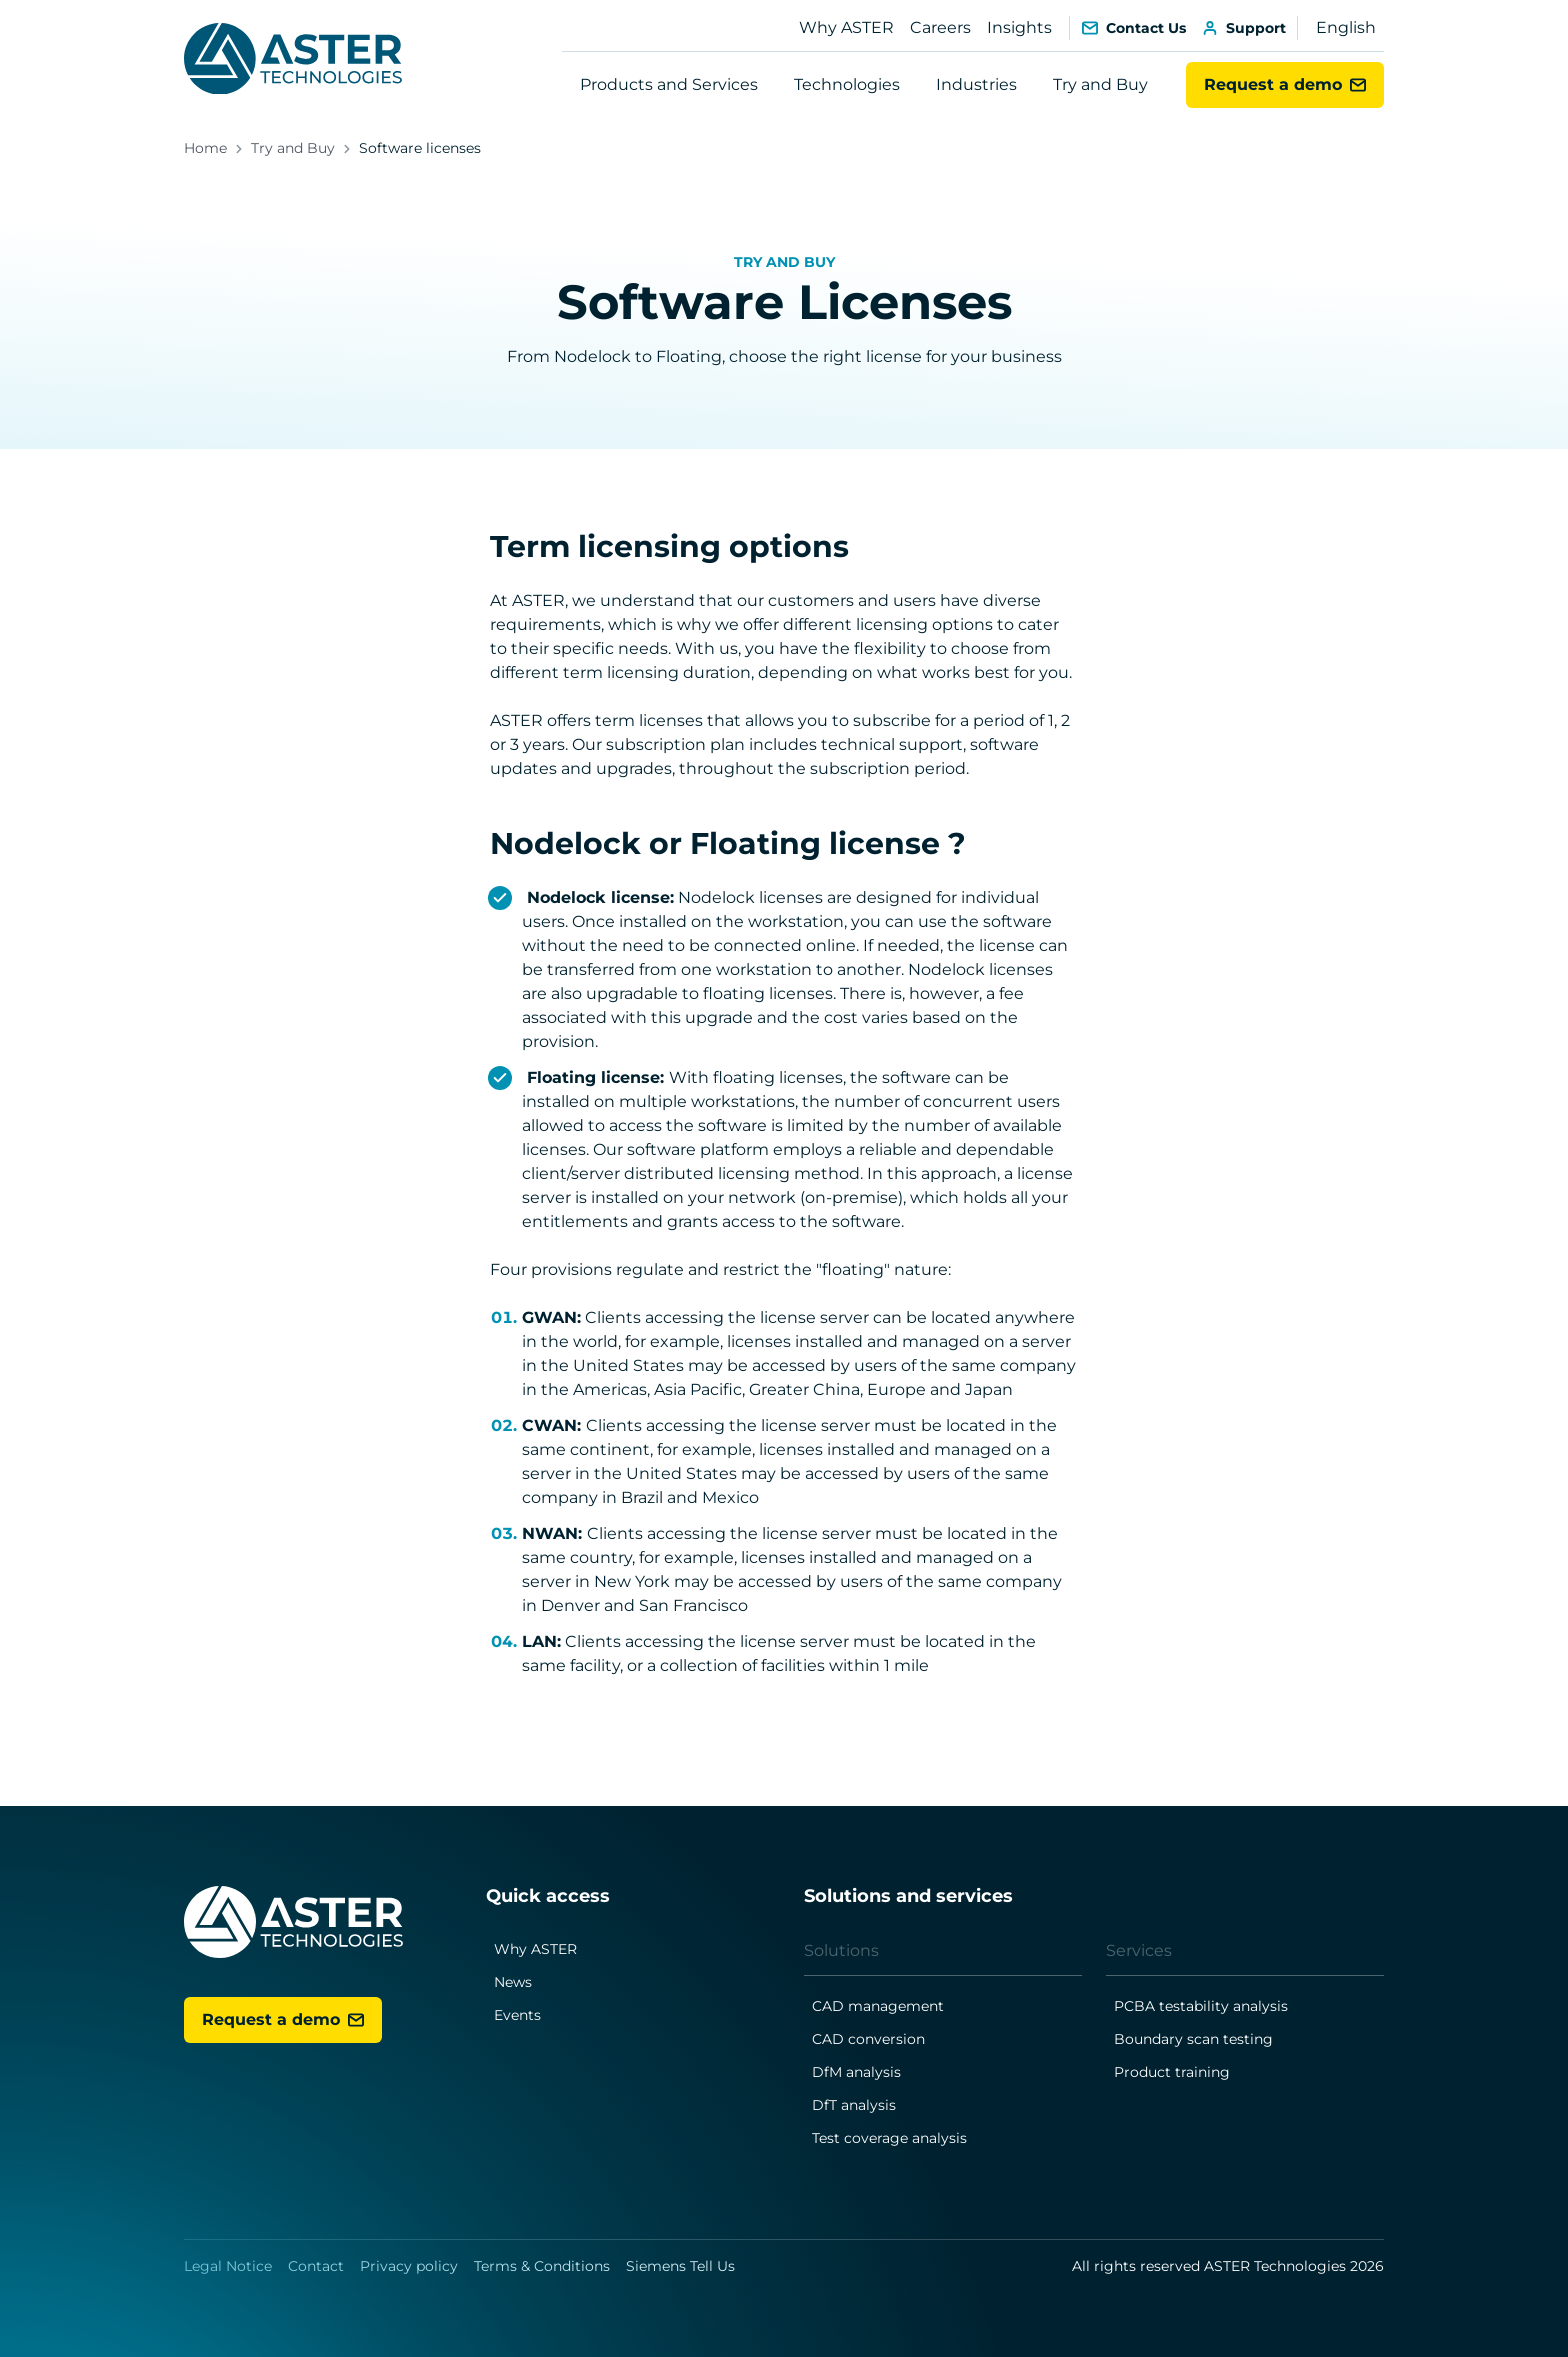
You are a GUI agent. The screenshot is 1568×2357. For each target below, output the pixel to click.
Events (517, 2015)
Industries (976, 84)
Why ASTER (846, 27)
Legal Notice (228, 2266)
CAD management (878, 2006)
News (513, 1982)
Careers (940, 27)
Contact (316, 2266)
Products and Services (669, 84)
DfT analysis (854, 2105)
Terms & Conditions (542, 2266)
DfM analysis (856, 2072)
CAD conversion (868, 2039)
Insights (1019, 27)
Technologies (847, 84)
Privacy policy (409, 2266)
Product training (1172, 2072)
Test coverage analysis (889, 2138)
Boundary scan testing (1193, 2039)
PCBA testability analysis (1201, 2006)
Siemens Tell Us (680, 2266)
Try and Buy (1100, 84)
